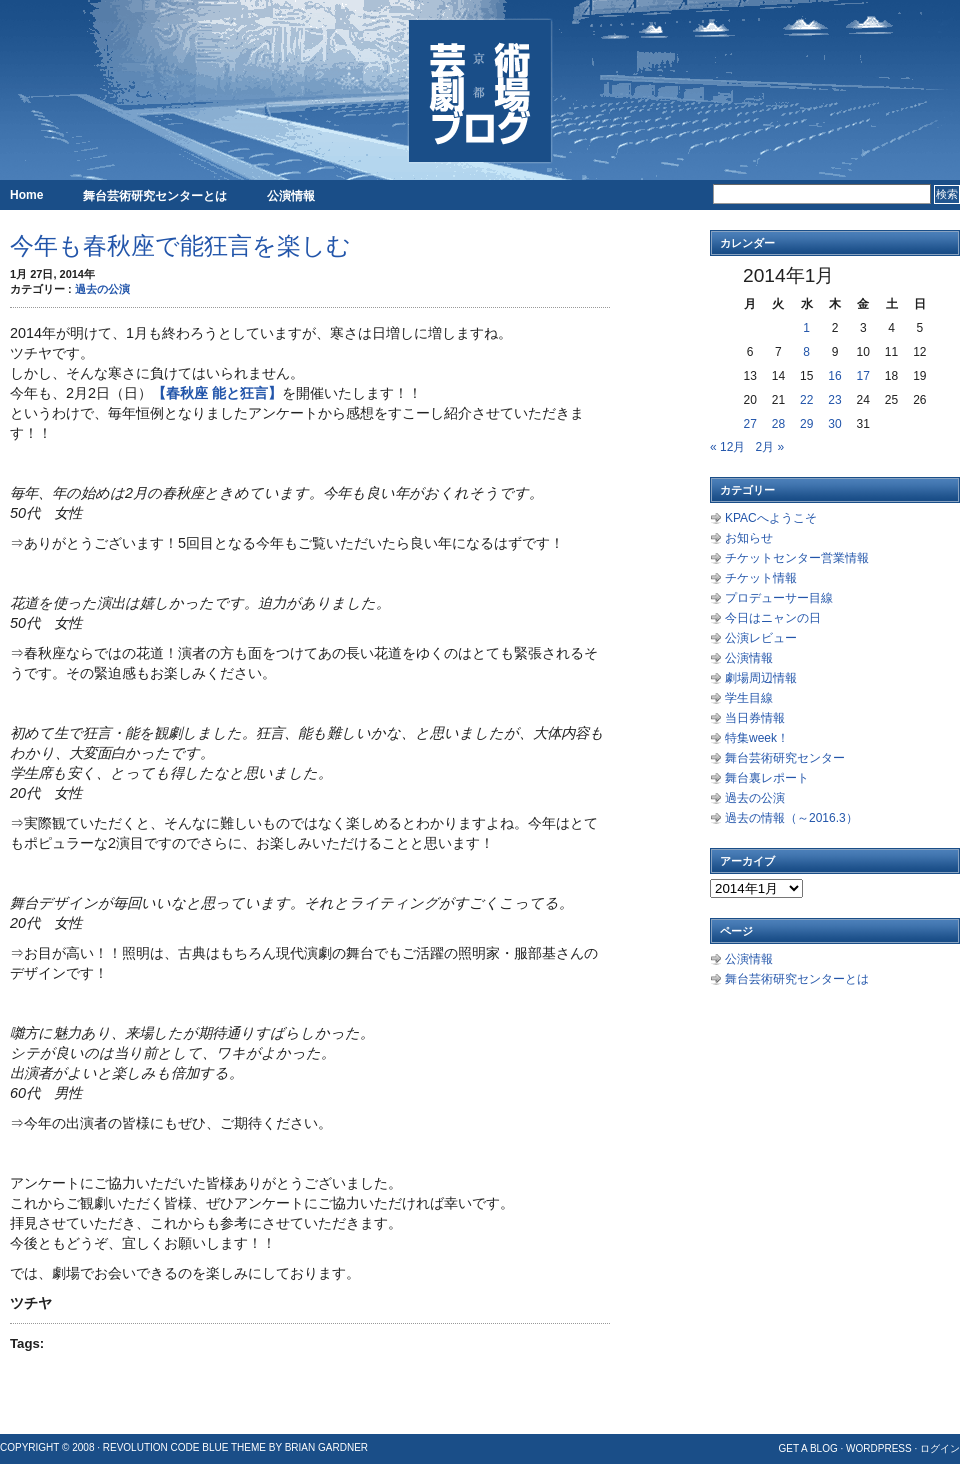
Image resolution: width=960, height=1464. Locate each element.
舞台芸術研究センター (785, 758)
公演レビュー (761, 638)
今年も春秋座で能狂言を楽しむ (180, 246)
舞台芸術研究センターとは (155, 196)
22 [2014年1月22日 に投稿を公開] (806, 400)
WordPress (879, 1448)
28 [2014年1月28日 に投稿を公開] (778, 424)
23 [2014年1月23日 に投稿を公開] (834, 400)
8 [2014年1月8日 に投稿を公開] (806, 352)
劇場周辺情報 (761, 678)
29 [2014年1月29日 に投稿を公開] (806, 424)
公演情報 (291, 196)
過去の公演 (102, 289)
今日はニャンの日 (773, 618)
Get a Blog (807, 1448)
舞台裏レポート (767, 778)
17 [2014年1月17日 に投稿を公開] (863, 376)
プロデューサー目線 (779, 598)
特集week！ (757, 738)
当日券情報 (755, 718)
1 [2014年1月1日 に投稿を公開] (806, 328)
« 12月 (727, 447)
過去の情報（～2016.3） (791, 818)
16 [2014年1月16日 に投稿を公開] (834, 376)
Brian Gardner (326, 1447)
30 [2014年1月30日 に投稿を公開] (834, 424)
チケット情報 (761, 578)
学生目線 (749, 698)
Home (26, 195)
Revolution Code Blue (166, 1447)
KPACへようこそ (771, 518)
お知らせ (749, 538)
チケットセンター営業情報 (797, 558)
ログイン (940, 1448)
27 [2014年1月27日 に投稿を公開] (749, 424)
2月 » (769, 447)
